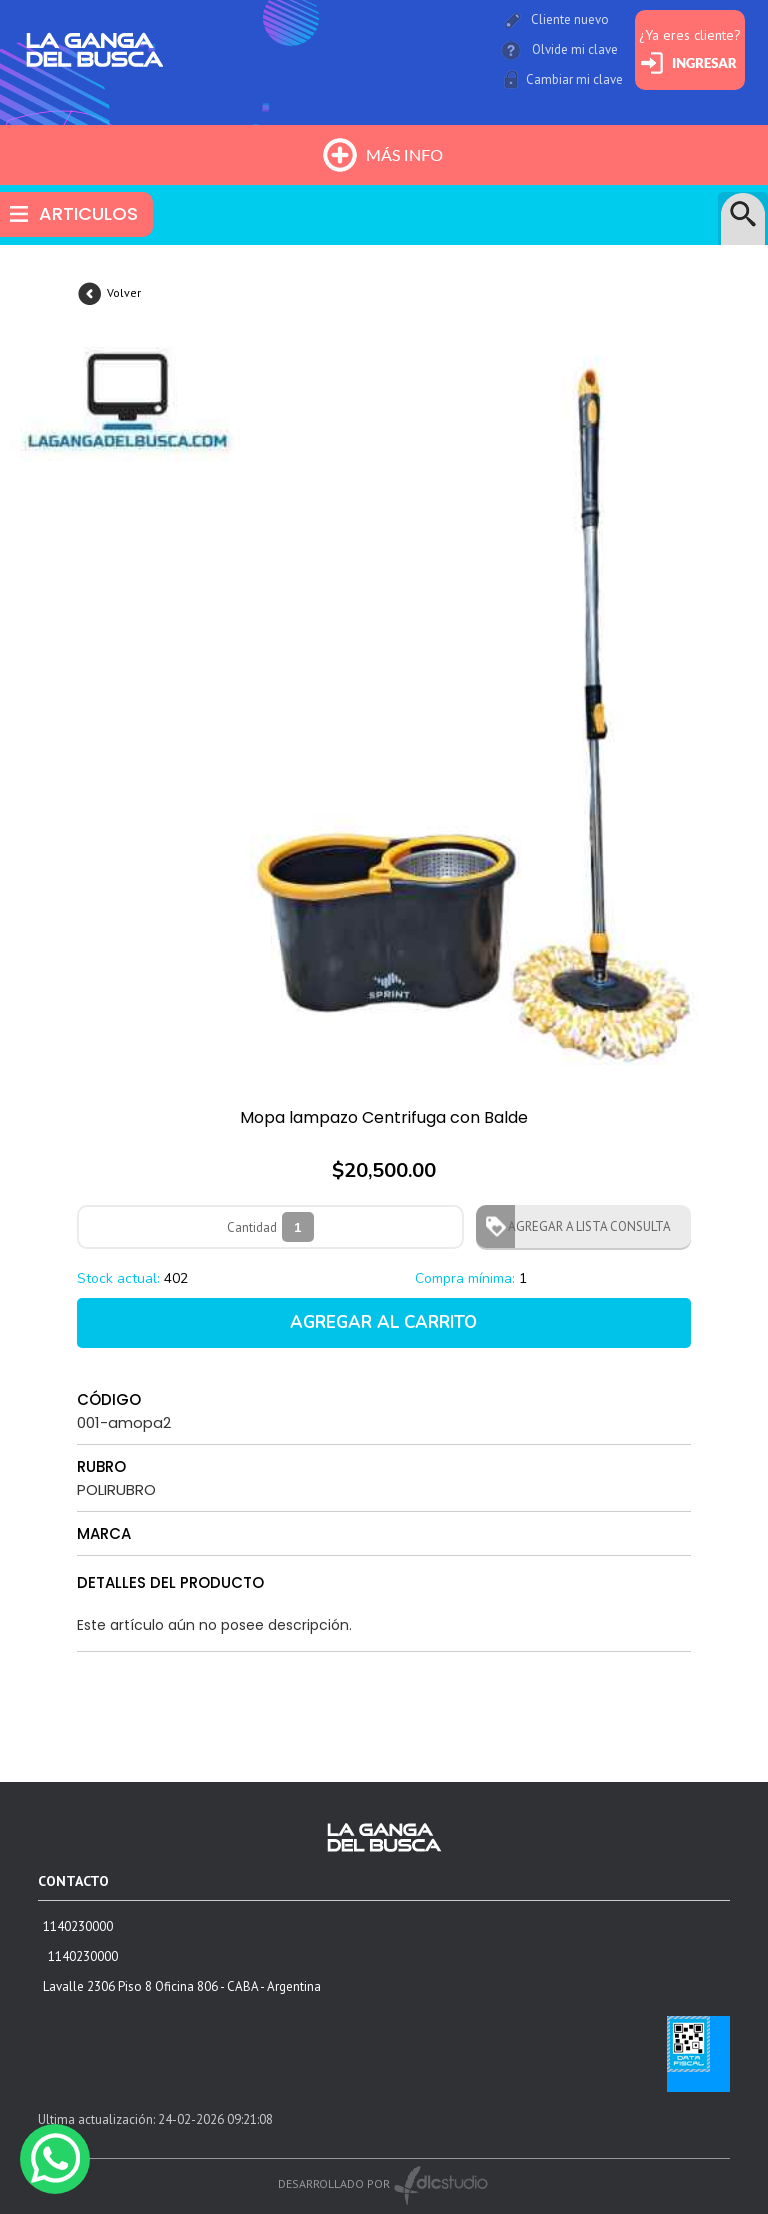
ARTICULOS (88, 213)
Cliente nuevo (570, 19)
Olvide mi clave (575, 49)
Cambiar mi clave (574, 79)
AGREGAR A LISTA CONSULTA (583, 1226)
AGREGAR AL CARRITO (383, 1322)
